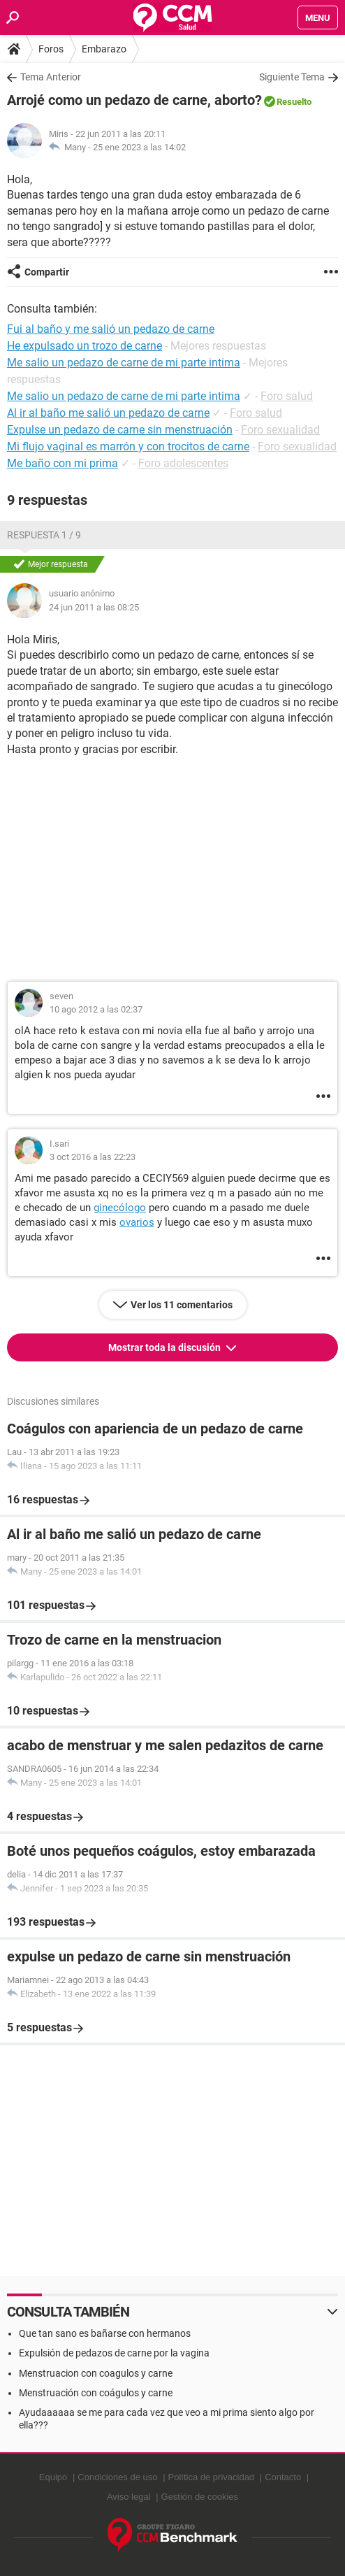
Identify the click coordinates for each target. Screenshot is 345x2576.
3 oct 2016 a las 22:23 (92, 1157)
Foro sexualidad (280, 429)
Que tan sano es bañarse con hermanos (105, 2333)
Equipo (53, 2477)
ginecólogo (120, 1207)
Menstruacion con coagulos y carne (95, 2373)
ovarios (136, 1222)
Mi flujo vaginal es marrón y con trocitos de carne (128, 446)
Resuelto (294, 101)
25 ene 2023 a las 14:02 (139, 147)
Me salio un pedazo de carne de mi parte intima (123, 396)
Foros (51, 49)
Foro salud (286, 396)
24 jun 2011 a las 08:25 (94, 607)
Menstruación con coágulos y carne (95, 2392)
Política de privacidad (211, 2477)
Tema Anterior (50, 77)
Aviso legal (129, 2496)
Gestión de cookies (200, 2496)
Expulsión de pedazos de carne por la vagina (114, 2353)
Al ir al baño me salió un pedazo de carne (108, 413)
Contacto (283, 2477)
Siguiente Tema (292, 77)
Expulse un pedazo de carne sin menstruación (120, 429)
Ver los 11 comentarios (182, 1304)
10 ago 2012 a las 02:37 (96, 1009)
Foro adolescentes (183, 463)
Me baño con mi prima (62, 463)
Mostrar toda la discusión (165, 1347)
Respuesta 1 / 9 (44, 535)
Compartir (46, 272)
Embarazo (104, 49)
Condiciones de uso (117, 2477)
